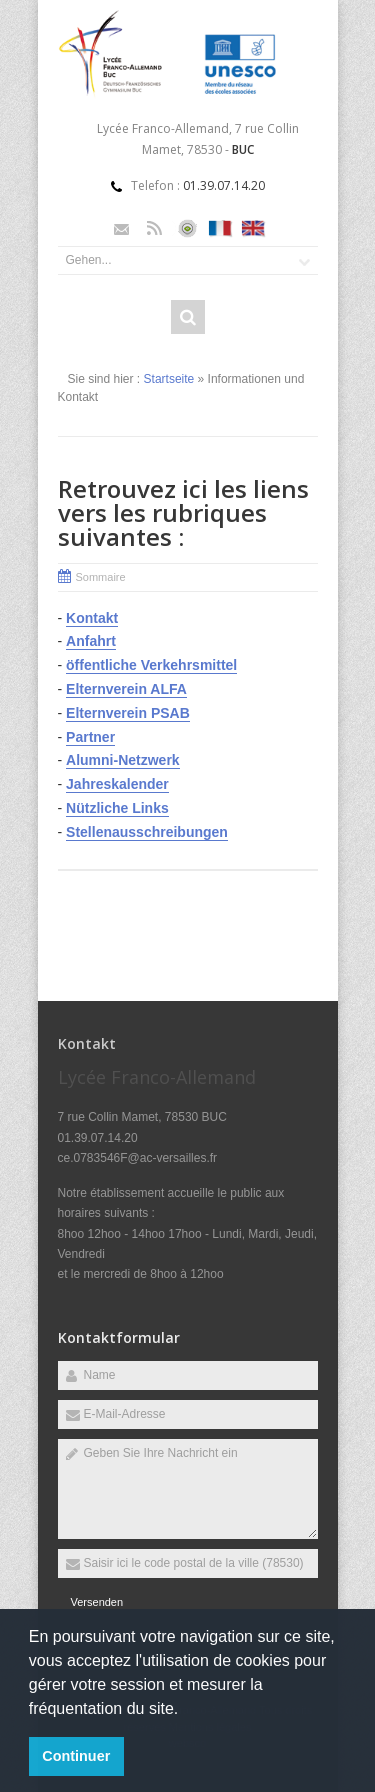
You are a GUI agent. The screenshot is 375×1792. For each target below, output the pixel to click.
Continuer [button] (76, 1756)
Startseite (169, 379)
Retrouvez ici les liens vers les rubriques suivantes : (183, 512)
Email (121, 228)
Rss (154, 228)
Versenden (97, 1602)
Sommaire (101, 577)
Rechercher (188, 317)
